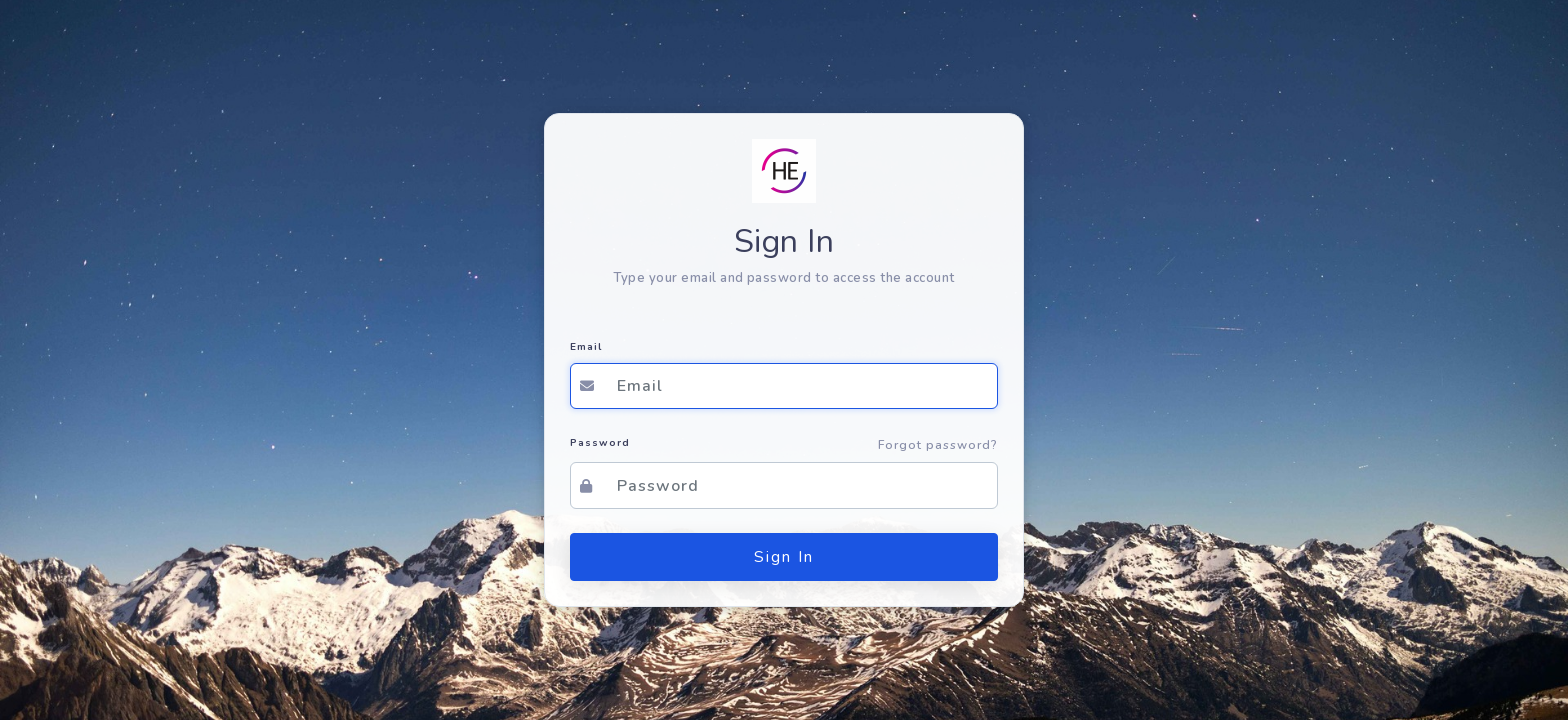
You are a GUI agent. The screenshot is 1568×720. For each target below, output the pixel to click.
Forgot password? (938, 445)
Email (586, 347)
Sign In (784, 557)
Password (600, 443)
